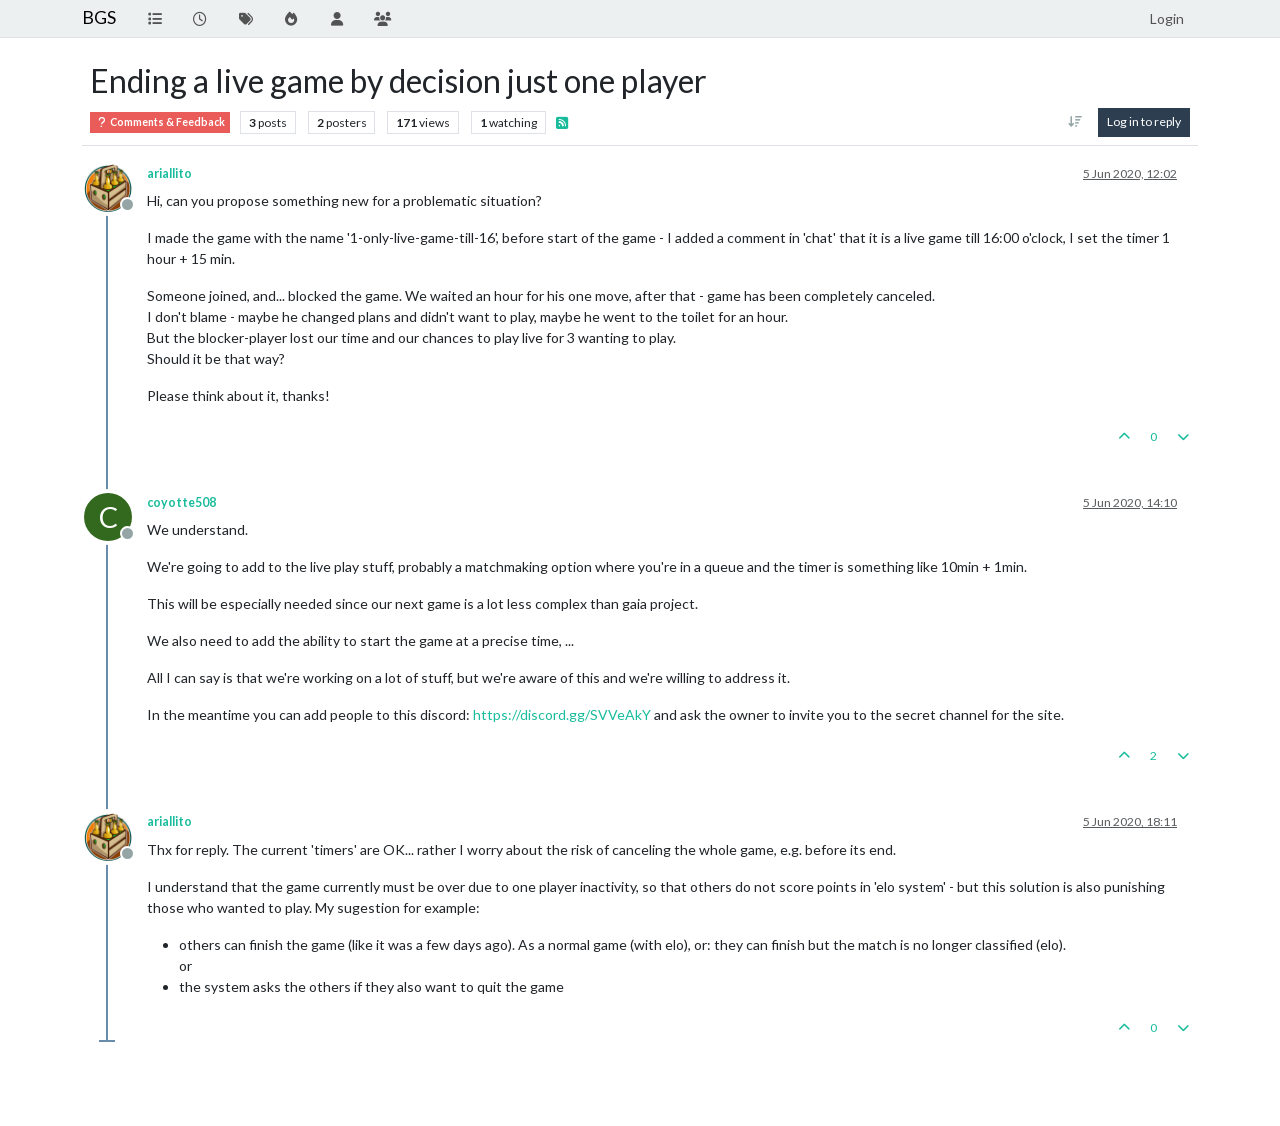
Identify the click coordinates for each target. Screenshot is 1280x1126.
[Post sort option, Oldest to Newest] (1075, 122)
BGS (99, 17)
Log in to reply (1144, 121)
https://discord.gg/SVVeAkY (562, 714)
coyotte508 (181, 502)
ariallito (169, 173)
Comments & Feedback (160, 122)
